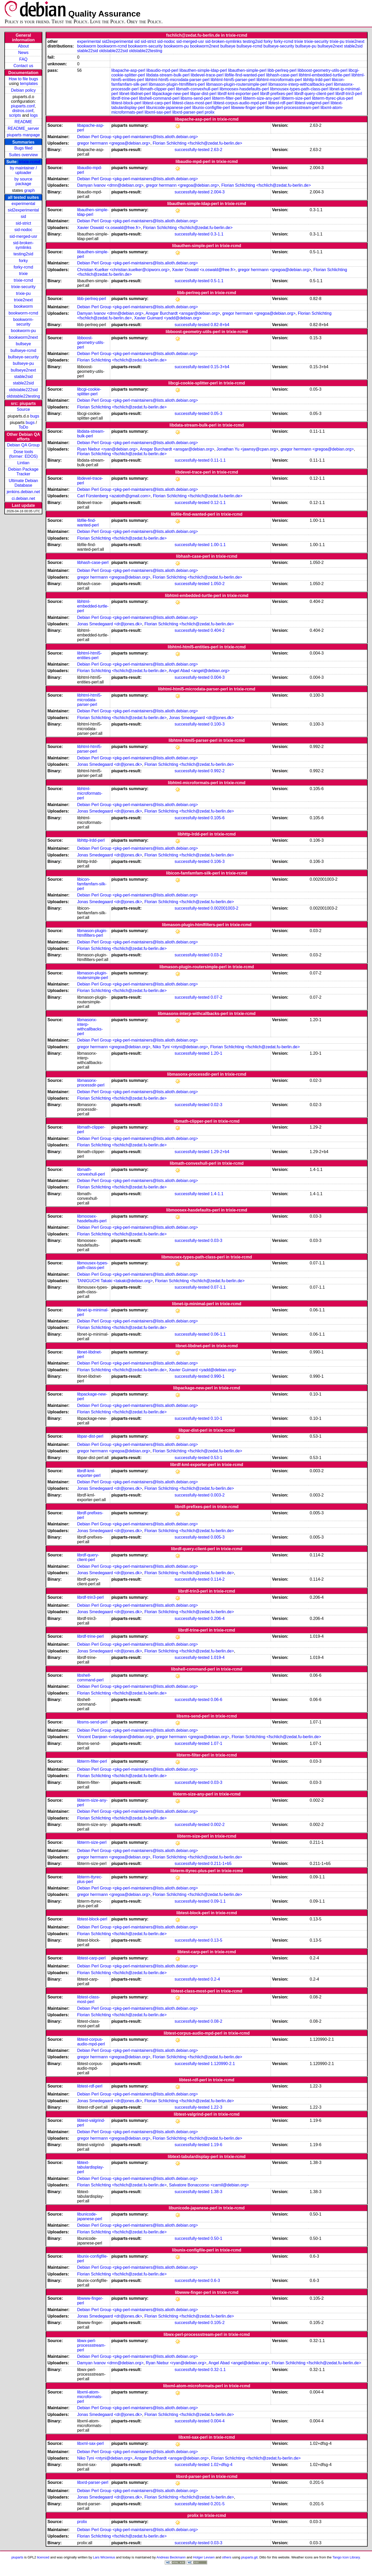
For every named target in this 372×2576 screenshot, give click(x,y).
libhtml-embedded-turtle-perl (324, 75)
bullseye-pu (23, 363)
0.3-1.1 (217, 234)
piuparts (17, 2557)
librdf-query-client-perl (314, 93)
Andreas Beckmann (171, 2557)
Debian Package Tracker (23, 471)
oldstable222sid (23, 390)
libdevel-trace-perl (207, 75)
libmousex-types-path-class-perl (299, 89)
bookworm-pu (23, 330)
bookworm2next (23, 337)
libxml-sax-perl (157, 112)
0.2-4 (215, 1979)
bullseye (23, 344)
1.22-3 (216, 2107)
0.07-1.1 (218, 1287)
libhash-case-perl (282, 75)
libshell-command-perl (159, 98)
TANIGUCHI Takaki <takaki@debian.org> (115, 1281)
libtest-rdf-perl (281, 103)
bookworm (23, 306)
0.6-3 (215, 2280)
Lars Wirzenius (104, 2557)
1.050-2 (217, 583)
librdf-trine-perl (124, 98)
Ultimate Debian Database (23, 482)
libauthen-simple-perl (247, 70)
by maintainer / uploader (23, 170)
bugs (34, 416)
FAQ (23, 59)
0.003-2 (217, 1495)
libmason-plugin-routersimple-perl (236, 84)
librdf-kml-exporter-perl (238, 93)
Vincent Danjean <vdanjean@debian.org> (115, 1737)
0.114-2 (217, 1579)
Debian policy (23, 90)
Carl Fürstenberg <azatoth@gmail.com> (114, 496)
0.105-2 (217, 2322)
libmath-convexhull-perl (197, 89)
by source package (23, 181)
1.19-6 (216, 2144)
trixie (23, 273)
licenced (43, 2557)
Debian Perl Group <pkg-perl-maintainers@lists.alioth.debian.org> (137, 137)
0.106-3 (217, 861)
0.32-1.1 (218, 2369)
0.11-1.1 (218, 460)
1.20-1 (216, 1053)
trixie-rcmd (30, 162)
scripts (15, 115)
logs (34, 115)
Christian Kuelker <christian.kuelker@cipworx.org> (123, 269)
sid (23, 216)
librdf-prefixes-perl (276, 93)
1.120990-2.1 (223, 2063)
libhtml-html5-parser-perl (233, 79)
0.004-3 (217, 677)
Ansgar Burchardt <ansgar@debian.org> (182, 313)
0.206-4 (217, 1618)
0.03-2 (216, 955)
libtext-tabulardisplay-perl (90, 2167)
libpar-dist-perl (203, 93)
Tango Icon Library (346, 2557)
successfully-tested (192, 149)
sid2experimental (23, 210)
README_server (23, 128)
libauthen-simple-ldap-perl (203, 70)
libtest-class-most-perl (192, 103)
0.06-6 (216, 1699)
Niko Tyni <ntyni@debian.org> (180, 1047)
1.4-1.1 (217, 1194)
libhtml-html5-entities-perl (89, 655)
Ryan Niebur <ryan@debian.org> (107, 449)
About (23, 46)
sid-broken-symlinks (23, 245)
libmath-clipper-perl (157, 89)
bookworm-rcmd (23, 313)
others (226, 2557)
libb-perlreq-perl (282, 70)
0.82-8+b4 (220, 324)
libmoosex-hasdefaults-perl (244, 89)
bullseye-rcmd (23, 350)
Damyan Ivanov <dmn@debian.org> (110, 185)
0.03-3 (216, 1240)
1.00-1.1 (218, 544)
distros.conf (22, 110)
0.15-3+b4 (220, 367)
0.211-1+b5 (221, 1863)
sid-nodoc (23, 229)
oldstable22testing (23, 396)
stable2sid (23, 376)
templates (29, 83)
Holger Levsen (204, 2557)
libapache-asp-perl (128, 70)
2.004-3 (217, 192)
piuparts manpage (23, 135)
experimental (23, 203)
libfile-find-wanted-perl (245, 75)
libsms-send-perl (196, 98)
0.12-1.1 (218, 502)
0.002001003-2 (224, 908)
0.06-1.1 (218, 1334)
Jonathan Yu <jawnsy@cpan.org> (247, 449)
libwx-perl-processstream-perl (292, 107)
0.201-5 (217, 2504)
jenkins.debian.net (23, 492)
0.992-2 (217, 771)
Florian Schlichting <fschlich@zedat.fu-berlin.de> (197, 143)
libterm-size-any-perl (261, 98)
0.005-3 (217, 1537)
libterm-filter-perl (227, 98)
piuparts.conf (23, 106)
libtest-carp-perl (156, 103)
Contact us (23, 66)
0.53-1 (216, 1457)
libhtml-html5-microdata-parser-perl (177, 79)
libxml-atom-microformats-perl (89, 2397)
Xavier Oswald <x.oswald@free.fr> (109, 227)
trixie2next (23, 300)
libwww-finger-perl (247, 107)
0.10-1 (216, 1418)
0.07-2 (216, 997)
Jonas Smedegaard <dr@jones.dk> (109, 624)
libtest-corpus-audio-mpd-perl (240, 103)
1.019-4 (217, 1657)
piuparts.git (249, 2557)
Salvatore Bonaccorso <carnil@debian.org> (209, 2185)
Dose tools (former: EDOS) (23, 454)
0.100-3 (217, 724)
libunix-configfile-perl (211, 107)
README (23, 122)
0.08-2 (216, 2021)
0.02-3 (216, 1104)
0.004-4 (217, 2421)
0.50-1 (216, 2238)
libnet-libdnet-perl (135, 93)
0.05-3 (216, 413)
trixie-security (23, 287)
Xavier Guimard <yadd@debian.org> (167, 318)
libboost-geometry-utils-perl (322, 70)
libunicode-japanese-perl (168, 107)
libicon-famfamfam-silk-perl (92, 884)
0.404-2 (217, 630)
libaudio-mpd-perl (162, 70)
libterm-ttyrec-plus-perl (332, 98)
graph (29, 190)
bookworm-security (23, 321)
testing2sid (23, 254)
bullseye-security (23, 357)
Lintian (23, 463)
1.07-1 (216, 1743)
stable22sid (23, 383)
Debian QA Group (23, 445)
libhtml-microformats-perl (279, 79)
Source (23, 409)
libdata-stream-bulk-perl (168, 75)
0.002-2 (217, 1824)
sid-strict (23, 223)
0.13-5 (216, 1940)
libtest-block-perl (126, 103)
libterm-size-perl (296, 98)
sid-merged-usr (23, 236)
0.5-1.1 (217, 281)
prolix (209, 112)
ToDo (23, 427)
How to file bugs (23, 79)
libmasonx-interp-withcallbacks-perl (301, 84)
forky (23, 260)
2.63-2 (216, 149)
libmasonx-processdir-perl (90, 1082)
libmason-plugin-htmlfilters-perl (177, 84)
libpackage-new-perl (170, 93)
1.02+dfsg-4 (221, 2464)
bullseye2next (23, 370)
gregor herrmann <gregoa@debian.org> (113, 143)
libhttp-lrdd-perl (317, 79)
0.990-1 (217, 1376)
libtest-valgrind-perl (312, 103)
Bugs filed (23, 148)
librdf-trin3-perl (348, 93)
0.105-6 (217, 818)
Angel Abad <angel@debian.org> (199, 670)
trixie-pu (23, 293)
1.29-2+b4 (220, 1151)
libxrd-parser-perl (188, 112)
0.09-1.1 (218, 1901)
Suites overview (23, 155)
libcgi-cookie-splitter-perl (89, 391)
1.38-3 (216, 2191)
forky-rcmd (23, 267)
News (23, 52)
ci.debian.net (23, 498)
